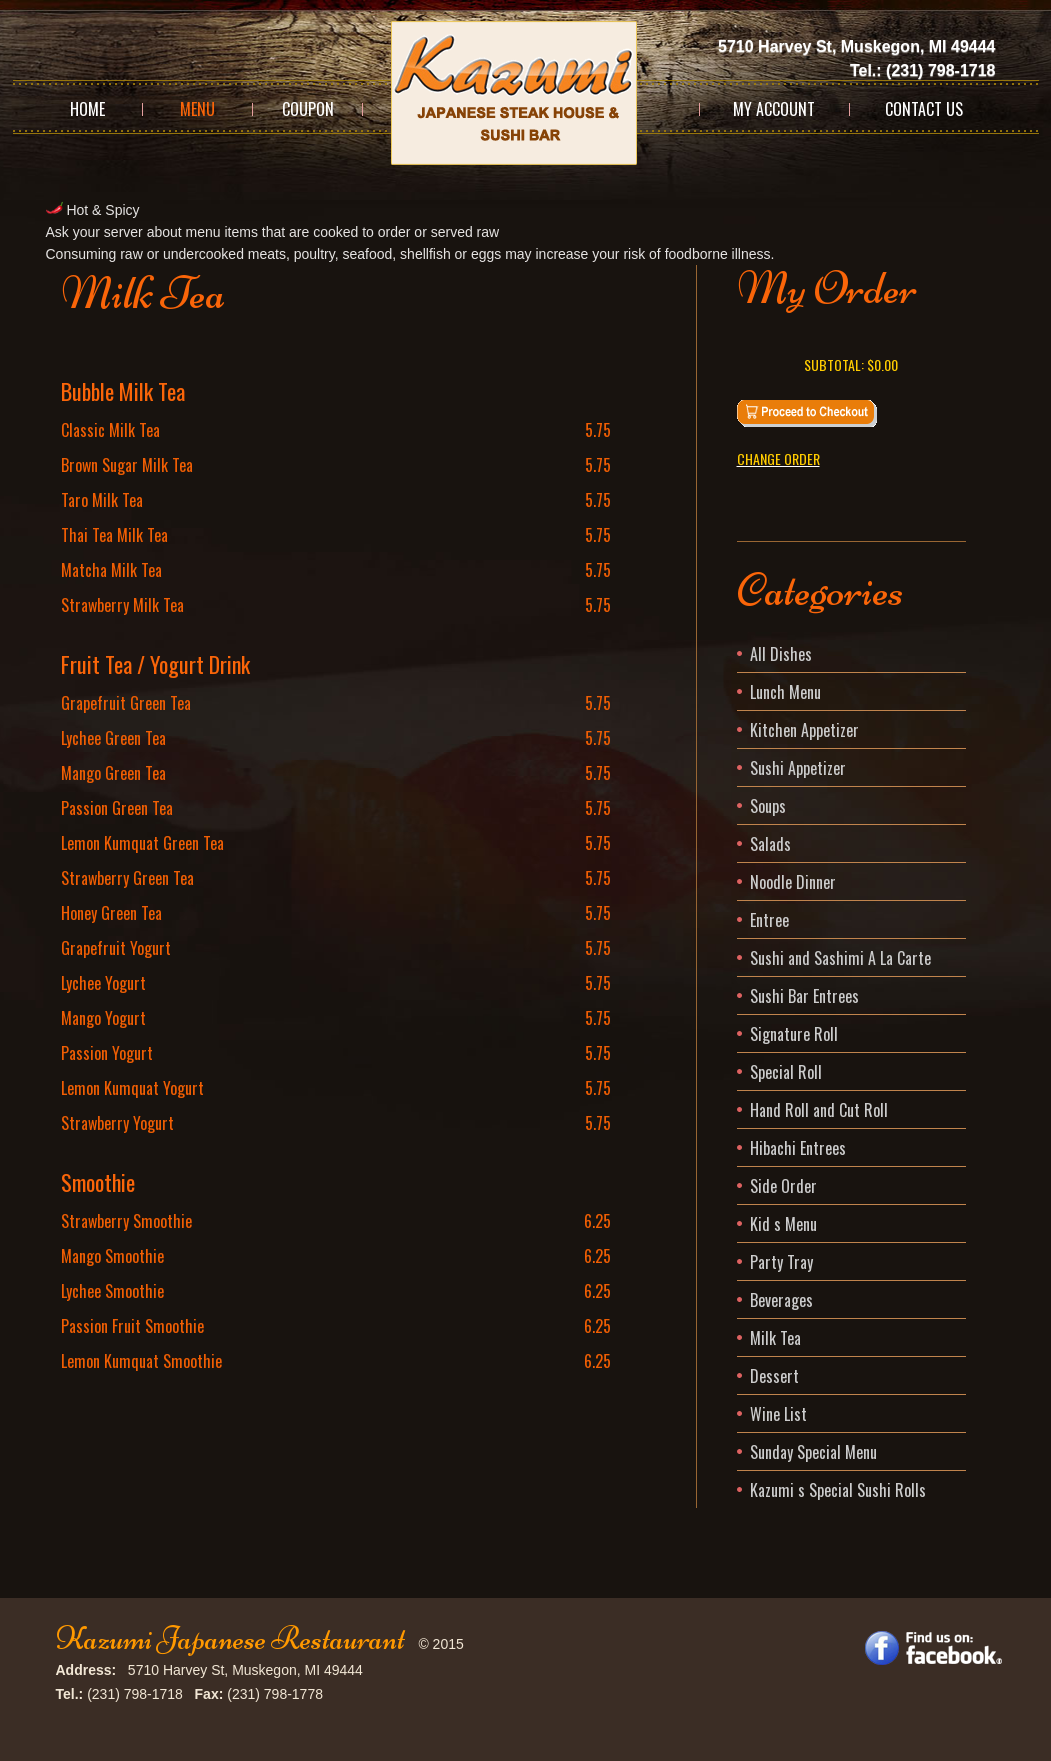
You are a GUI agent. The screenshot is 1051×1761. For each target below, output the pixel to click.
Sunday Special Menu (813, 1452)
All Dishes (781, 654)
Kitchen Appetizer (804, 730)
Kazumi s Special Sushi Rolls (838, 1490)
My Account (774, 109)
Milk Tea (775, 1338)
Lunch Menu (785, 692)
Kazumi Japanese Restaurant (230, 1638)
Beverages (781, 1300)
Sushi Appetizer (798, 768)
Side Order (783, 1186)
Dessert (774, 1376)
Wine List (778, 1414)
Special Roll (786, 1072)
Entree (769, 920)
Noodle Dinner (793, 882)
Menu (197, 109)
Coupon (308, 109)
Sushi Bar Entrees (804, 996)
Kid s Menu (783, 1224)
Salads (770, 844)
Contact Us (924, 109)
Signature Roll (794, 1034)
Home (87, 109)
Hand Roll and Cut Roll (819, 1110)
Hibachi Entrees (798, 1148)
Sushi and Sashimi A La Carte (840, 958)
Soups (768, 806)
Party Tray (781, 1262)
